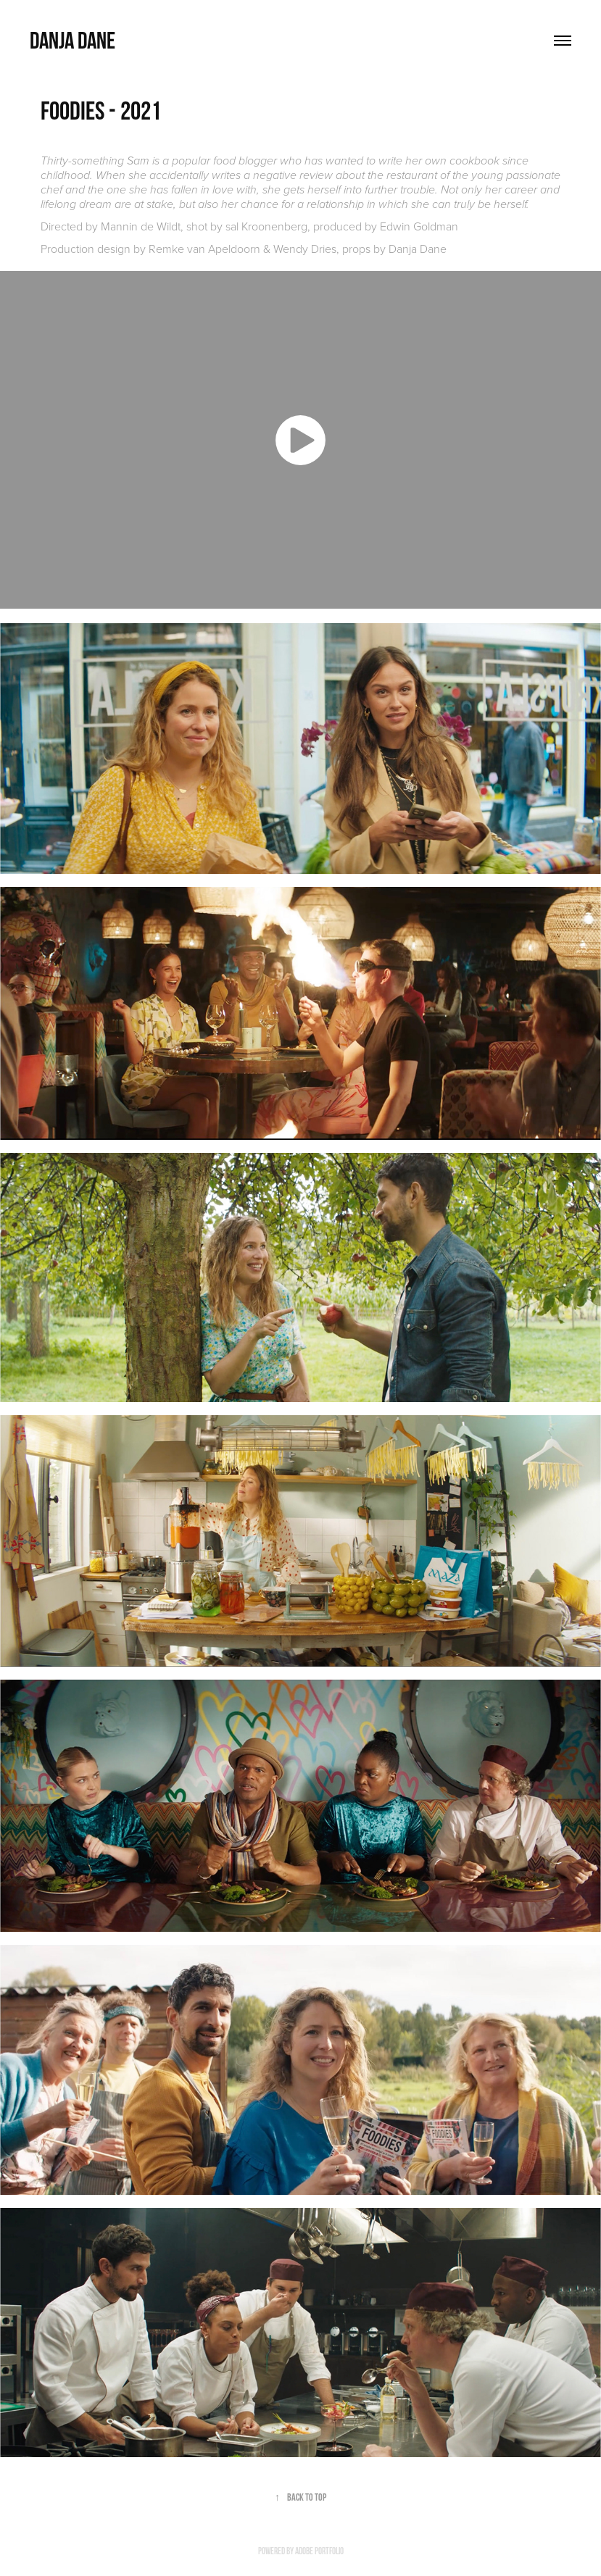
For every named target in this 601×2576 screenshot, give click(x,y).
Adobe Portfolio (319, 2551)
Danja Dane (72, 40)
